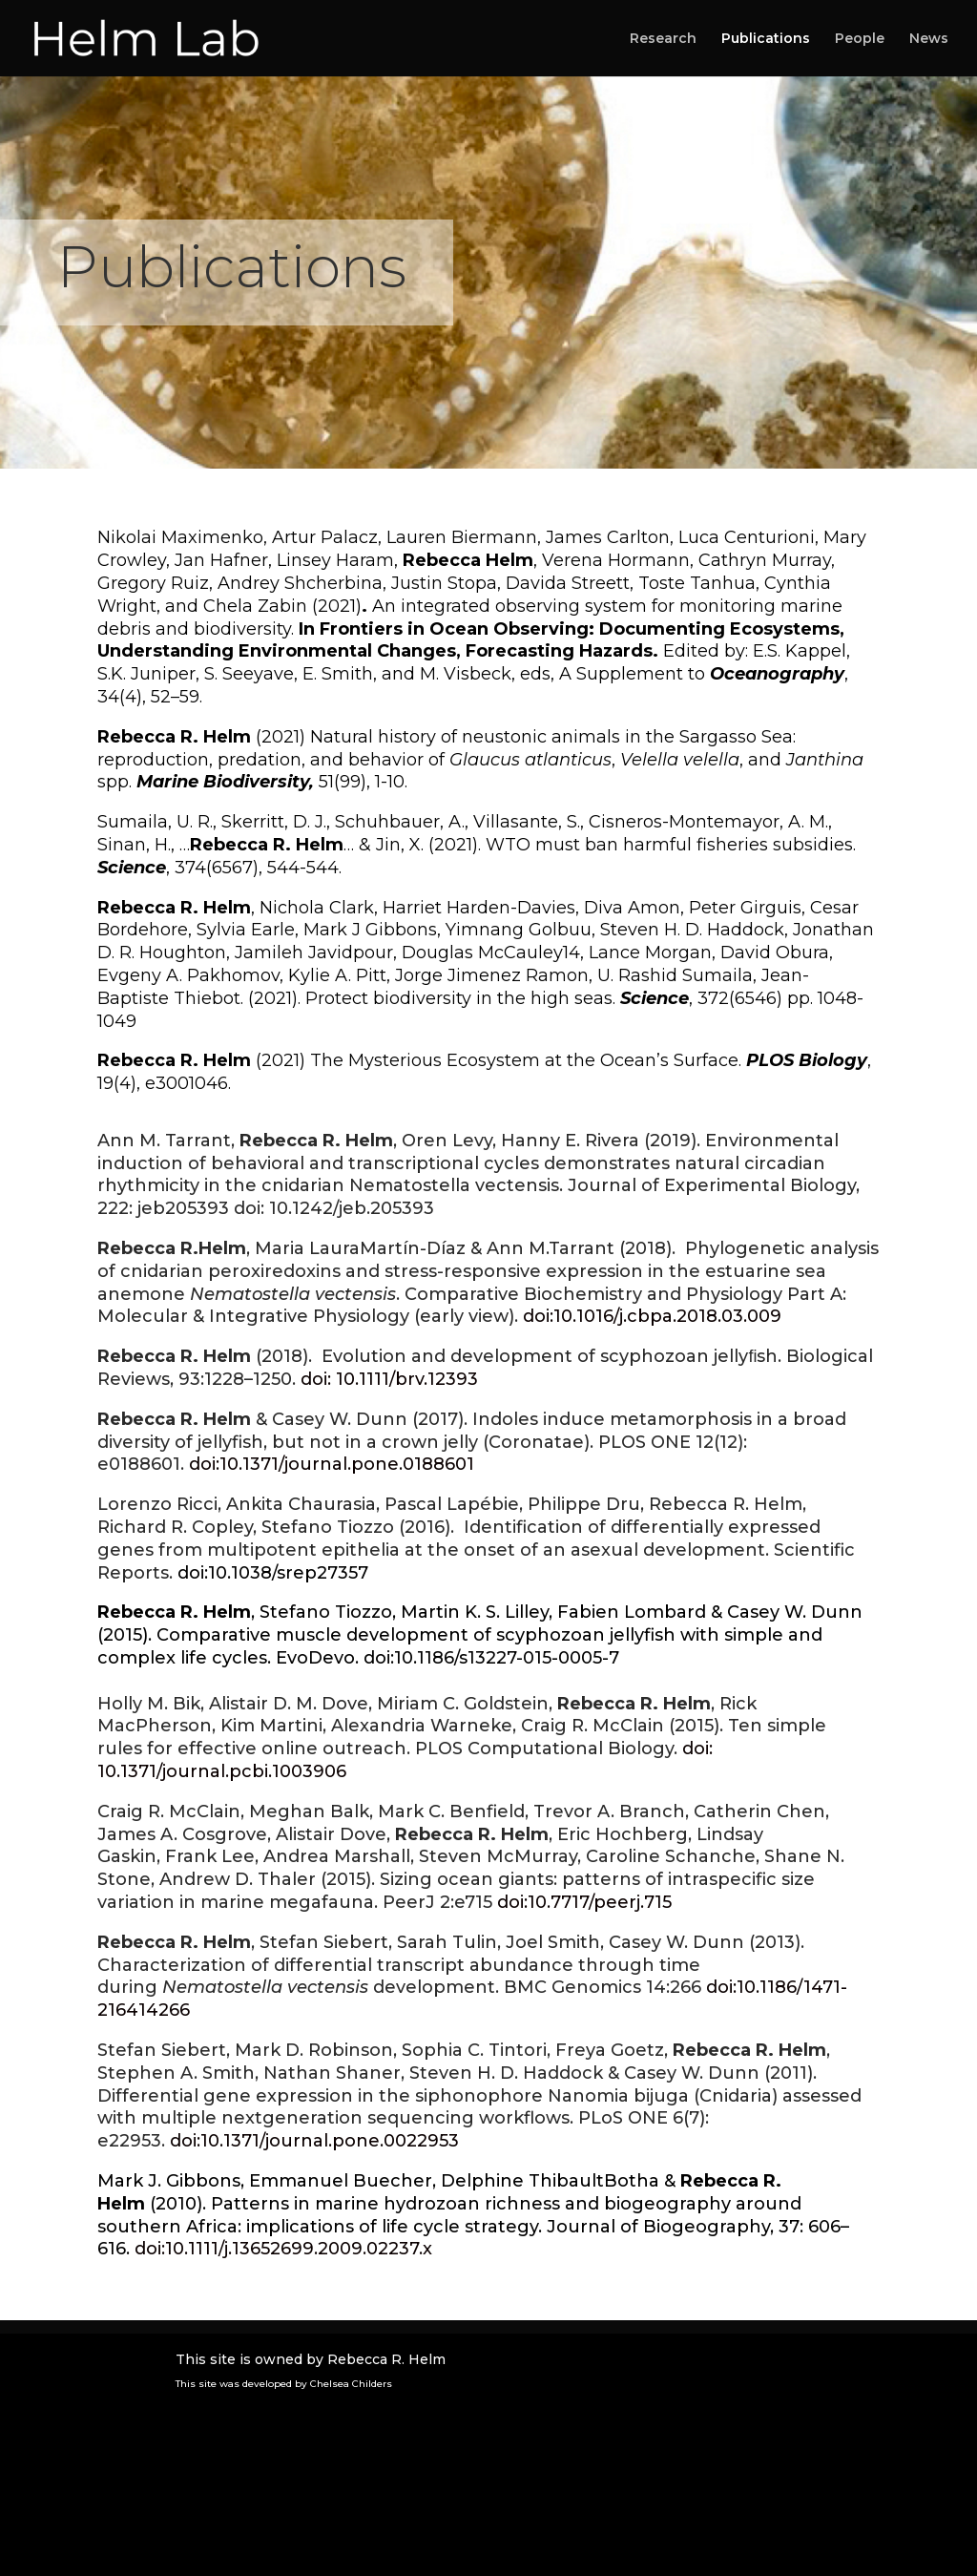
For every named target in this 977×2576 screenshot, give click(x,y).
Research (663, 39)
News (928, 39)
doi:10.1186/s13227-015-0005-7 (491, 1657)
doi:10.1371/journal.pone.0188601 (331, 1464)
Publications (765, 39)
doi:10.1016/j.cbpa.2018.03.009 (652, 1316)
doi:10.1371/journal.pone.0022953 (314, 2140)
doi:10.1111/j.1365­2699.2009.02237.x (283, 2248)
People (859, 39)
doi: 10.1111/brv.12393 (389, 1379)
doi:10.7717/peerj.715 (584, 1902)
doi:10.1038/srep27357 (272, 1572)
